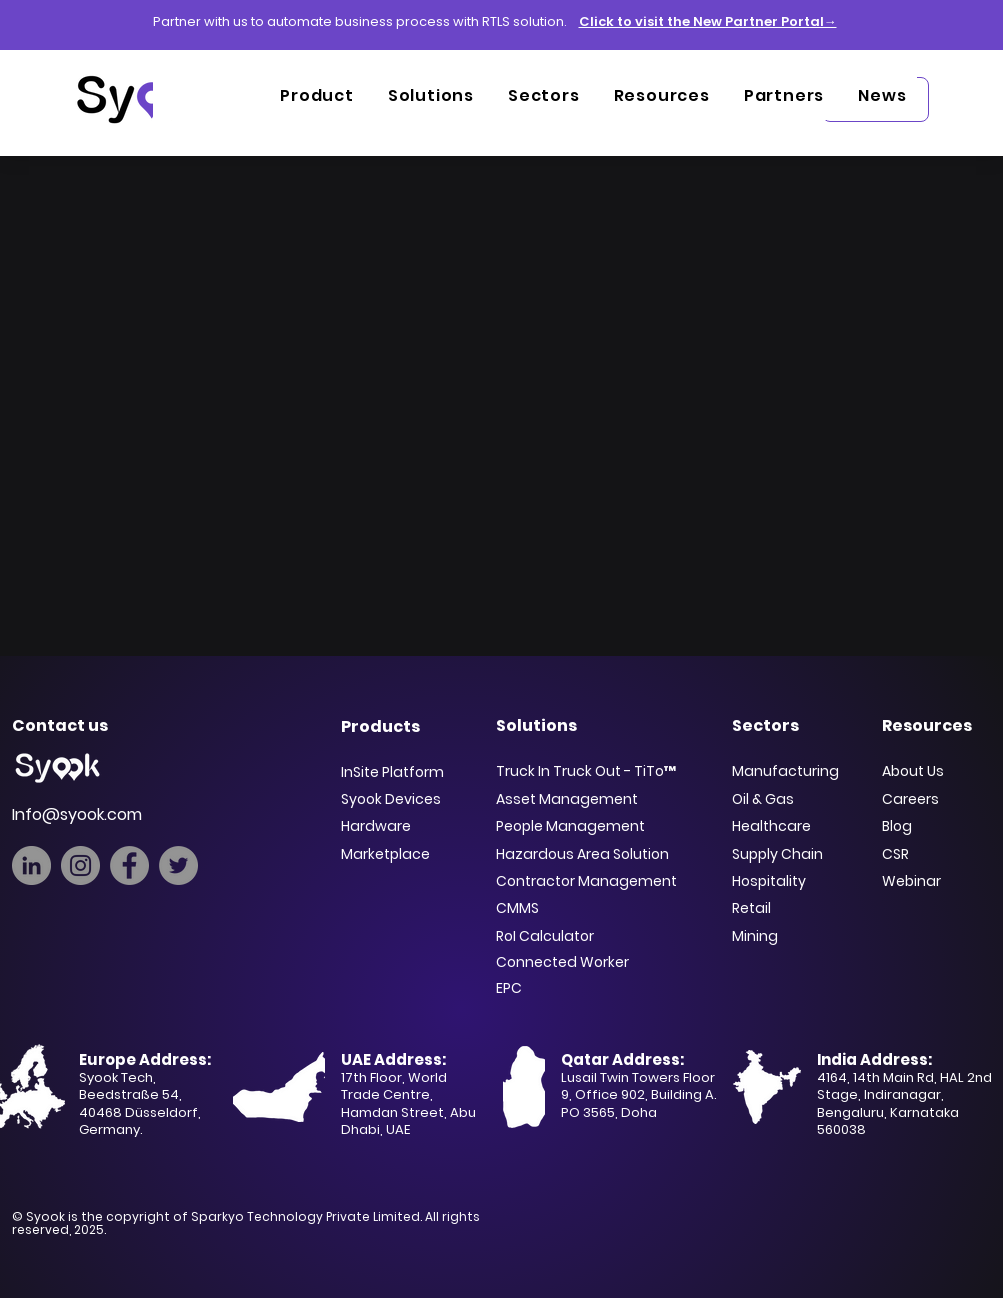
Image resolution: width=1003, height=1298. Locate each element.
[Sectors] (797, 725)
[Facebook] (129, 865)
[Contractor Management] (592, 881)
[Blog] (934, 826)
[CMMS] (594, 908)
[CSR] (941, 854)
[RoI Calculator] (589, 936)
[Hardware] (406, 826)
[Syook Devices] (406, 799)
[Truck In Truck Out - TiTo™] (592, 771)
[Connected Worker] (594, 962)
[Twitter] (178, 865)
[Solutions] (599, 725)
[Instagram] (80, 865)
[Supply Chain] (791, 854)
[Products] (406, 726)
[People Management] (589, 826)
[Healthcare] (784, 826)
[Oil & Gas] (795, 799)
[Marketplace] (406, 854)
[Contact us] (77, 725)
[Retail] (773, 908)
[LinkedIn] (31, 865)
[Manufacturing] (795, 771)
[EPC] (594, 988)
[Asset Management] (594, 799)
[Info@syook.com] (108, 814)
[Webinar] (927, 881)
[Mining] (773, 936)
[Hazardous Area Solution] (594, 854)
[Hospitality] (777, 881)
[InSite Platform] (406, 772)
